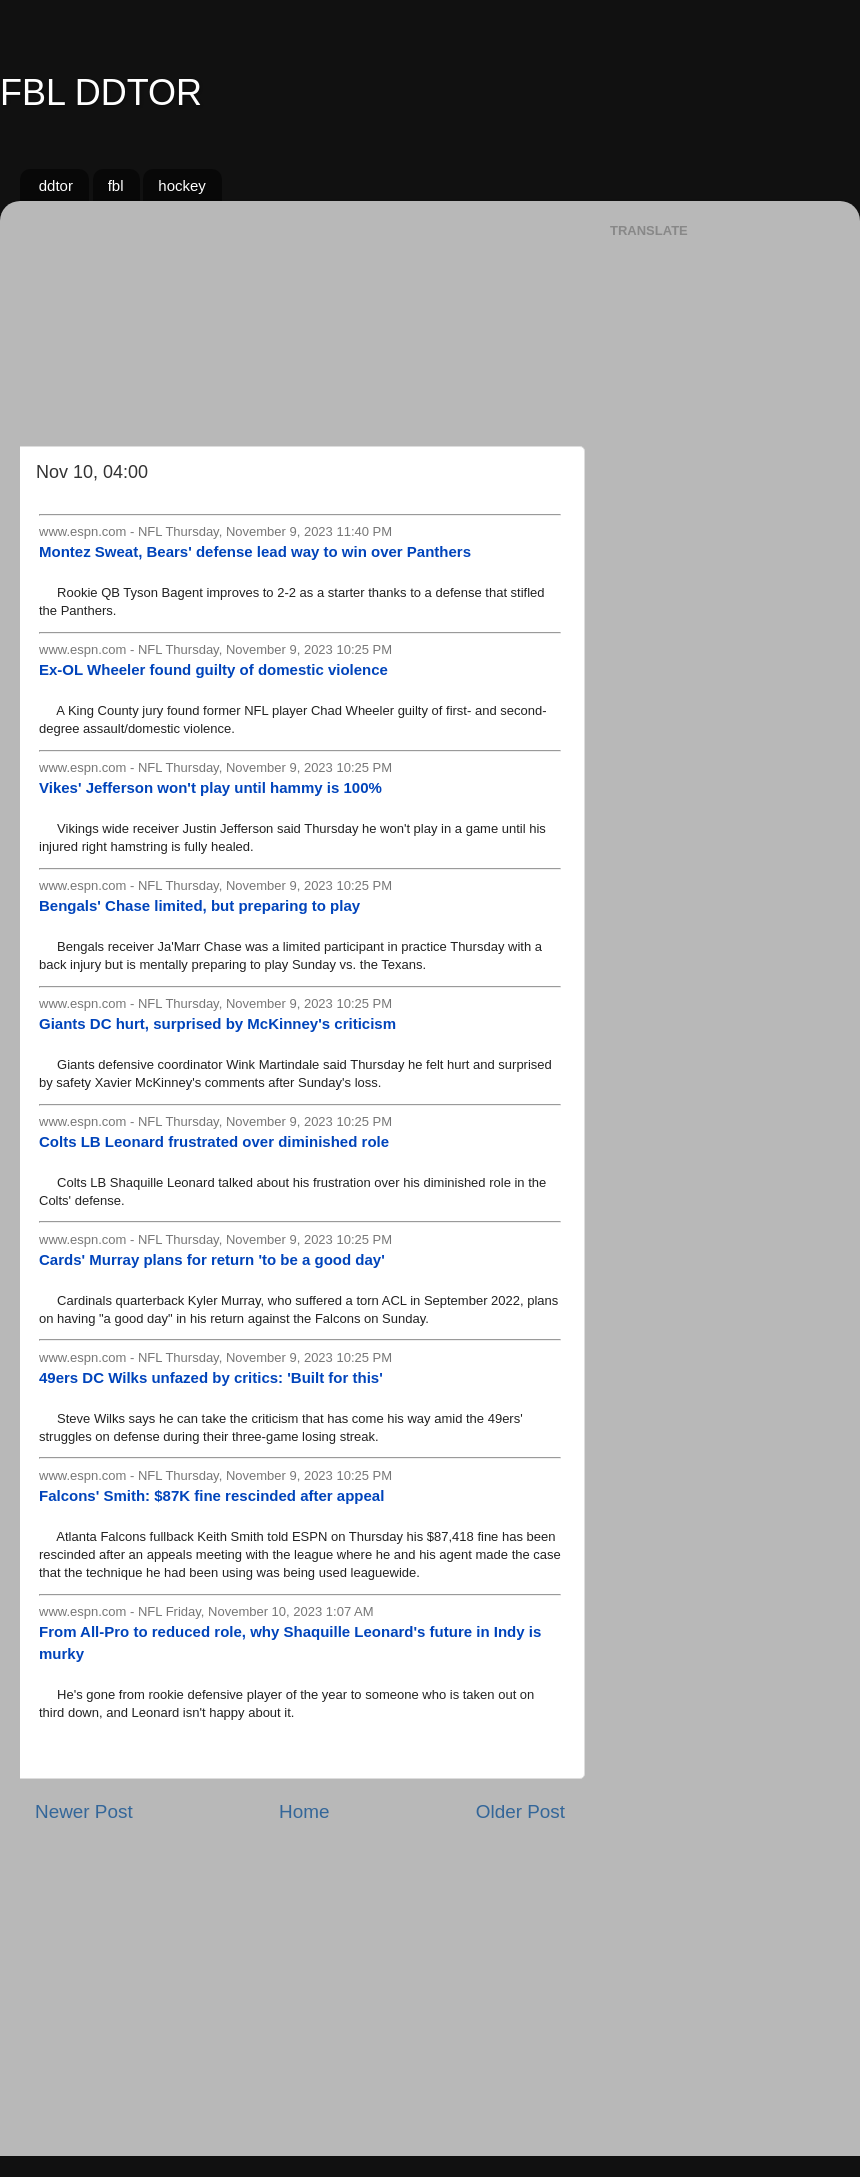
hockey (182, 185)
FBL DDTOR (101, 92)
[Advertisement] (300, 316)
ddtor (56, 185)
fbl (116, 185)
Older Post (520, 1811)
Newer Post (84, 1811)
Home (304, 1811)
